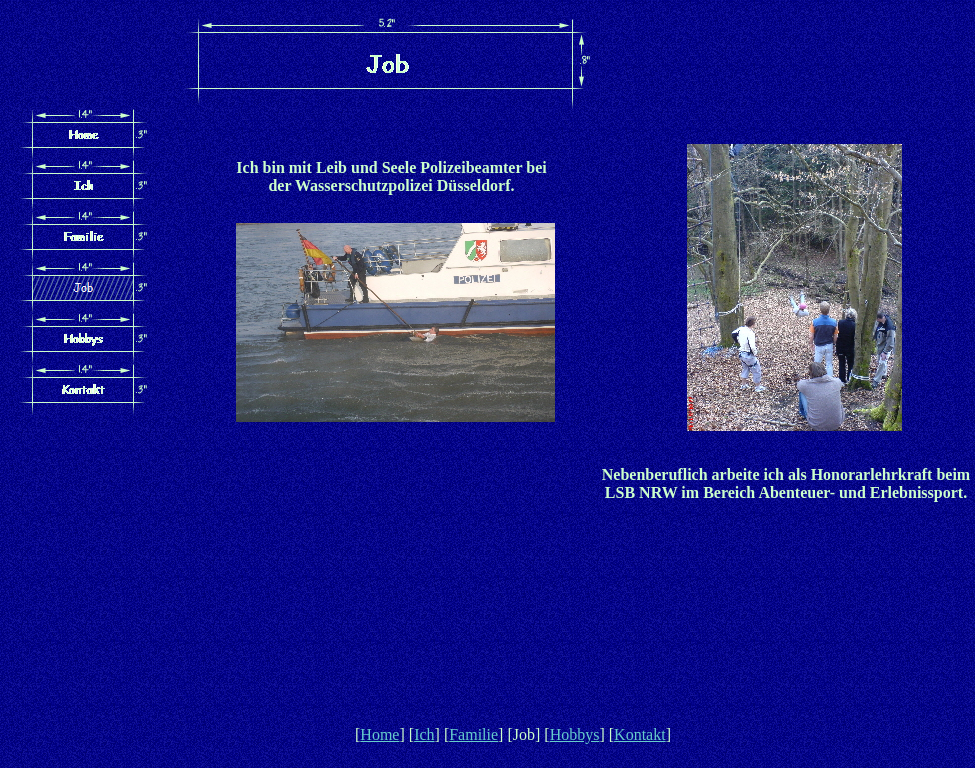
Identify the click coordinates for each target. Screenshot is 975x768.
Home (379, 734)
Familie (473, 734)
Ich (424, 734)
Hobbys (575, 734)
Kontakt (640, 734)
